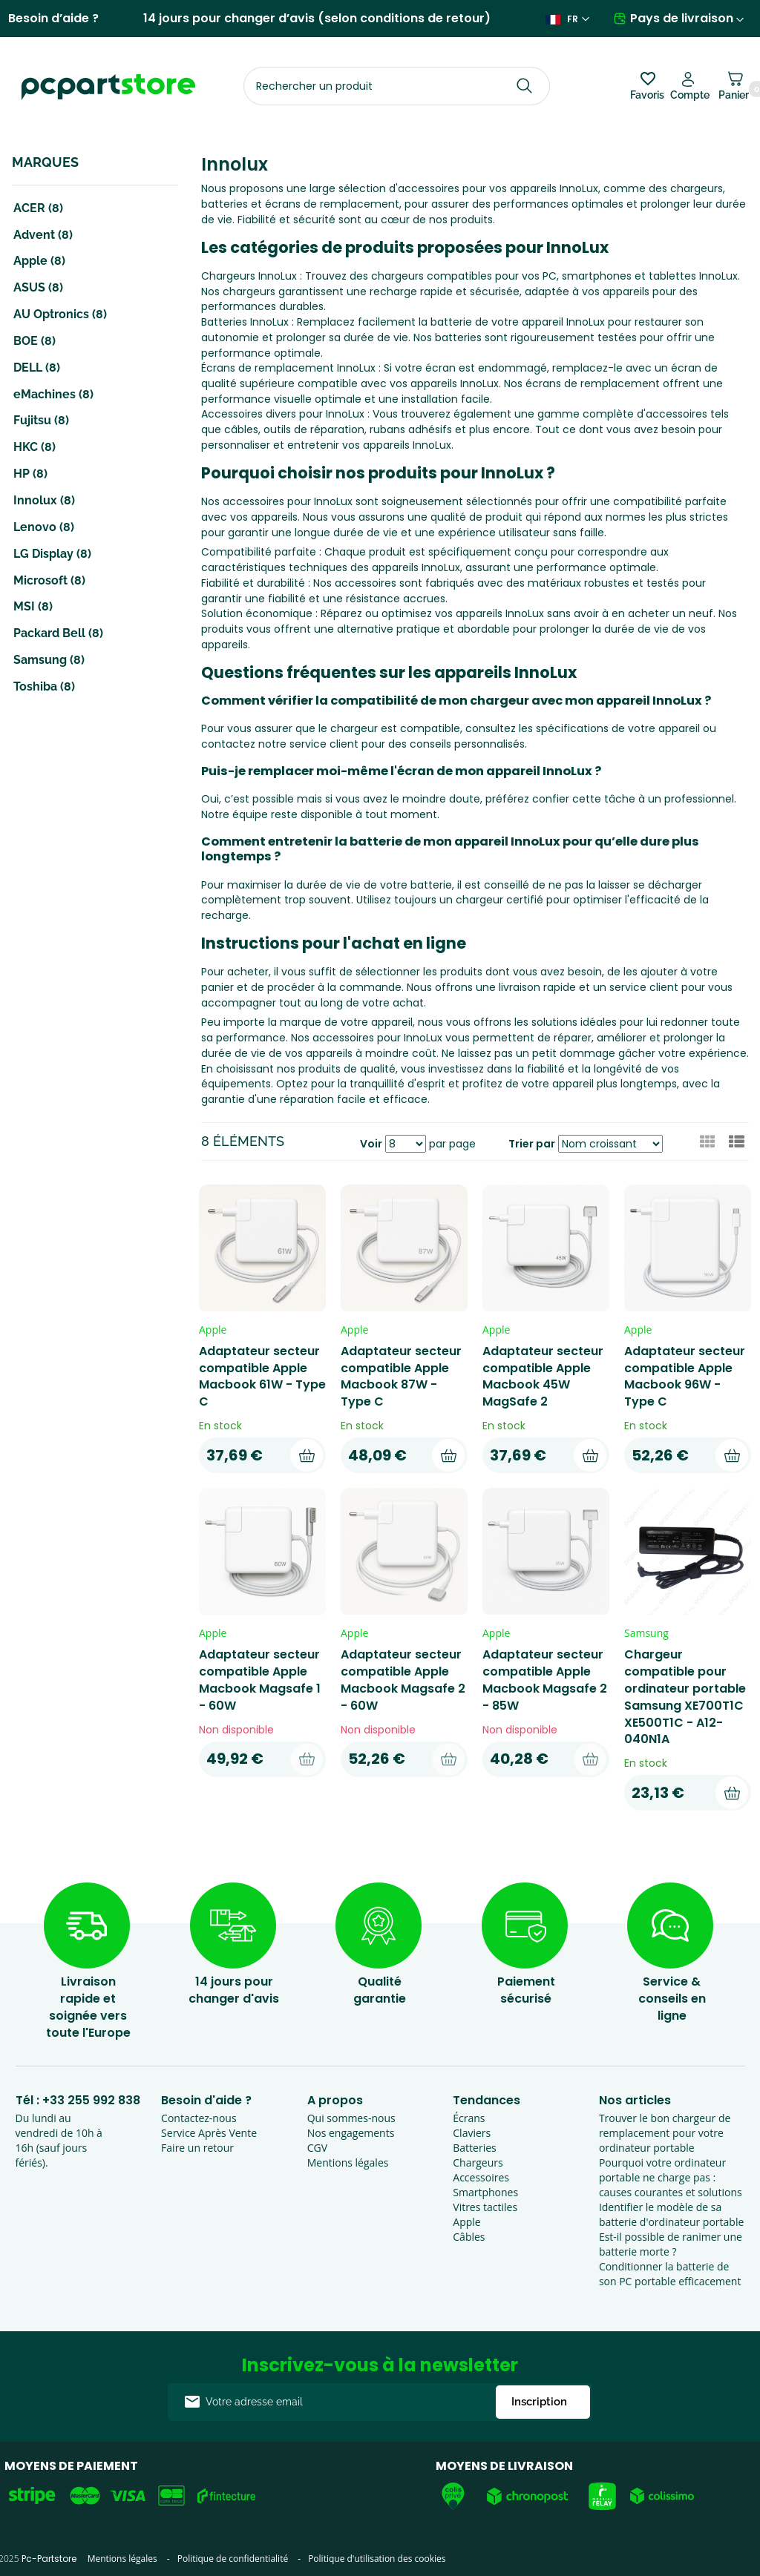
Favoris (647, 95)
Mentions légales (348, 2162)
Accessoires (481, 2177)
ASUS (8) (38, 287)
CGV (317, 2148)
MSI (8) (33, 606)
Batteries (474, 2148)
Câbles (469, 2237)
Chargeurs (477, 2162)
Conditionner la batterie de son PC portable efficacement (670, 2273)
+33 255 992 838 (91, 2100)
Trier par (531, 1143)
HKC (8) (34, 447)
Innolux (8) (44, 500)
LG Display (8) (52, 554)
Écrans (469, 2118)
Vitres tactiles (485, 2207)
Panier (733, 91)
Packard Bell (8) (58, 633)
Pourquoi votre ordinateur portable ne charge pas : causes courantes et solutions (670, 2177)
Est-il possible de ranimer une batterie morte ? (670, 2244)
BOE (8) (34, 341)
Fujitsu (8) (41, 420)
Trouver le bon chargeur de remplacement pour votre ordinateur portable (665, 2133)
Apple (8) (39, 261)
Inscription (539, 2401)
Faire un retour (197, 2148)
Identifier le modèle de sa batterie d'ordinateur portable (671, 2214)
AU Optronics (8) (60, 314)
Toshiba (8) (44, 686)
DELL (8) (36, 367)
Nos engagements (351, 2133)
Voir (371, 1143)
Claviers (472, 2133)
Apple (466, 2222)
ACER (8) (38, 208)
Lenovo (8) (43, 527)
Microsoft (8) (49, 580)
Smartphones (485, 2192)
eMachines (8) (53, 394)
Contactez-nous (199, 2118)
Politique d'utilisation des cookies (376, 2558)
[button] (736, 1142)
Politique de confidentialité (232, 2558)
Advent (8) (43, 235)
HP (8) (30, 474)
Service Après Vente (209, 2133)
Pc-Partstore (49, 2558)
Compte (690, 95)
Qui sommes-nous (351, 2118)
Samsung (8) (49, 660)
